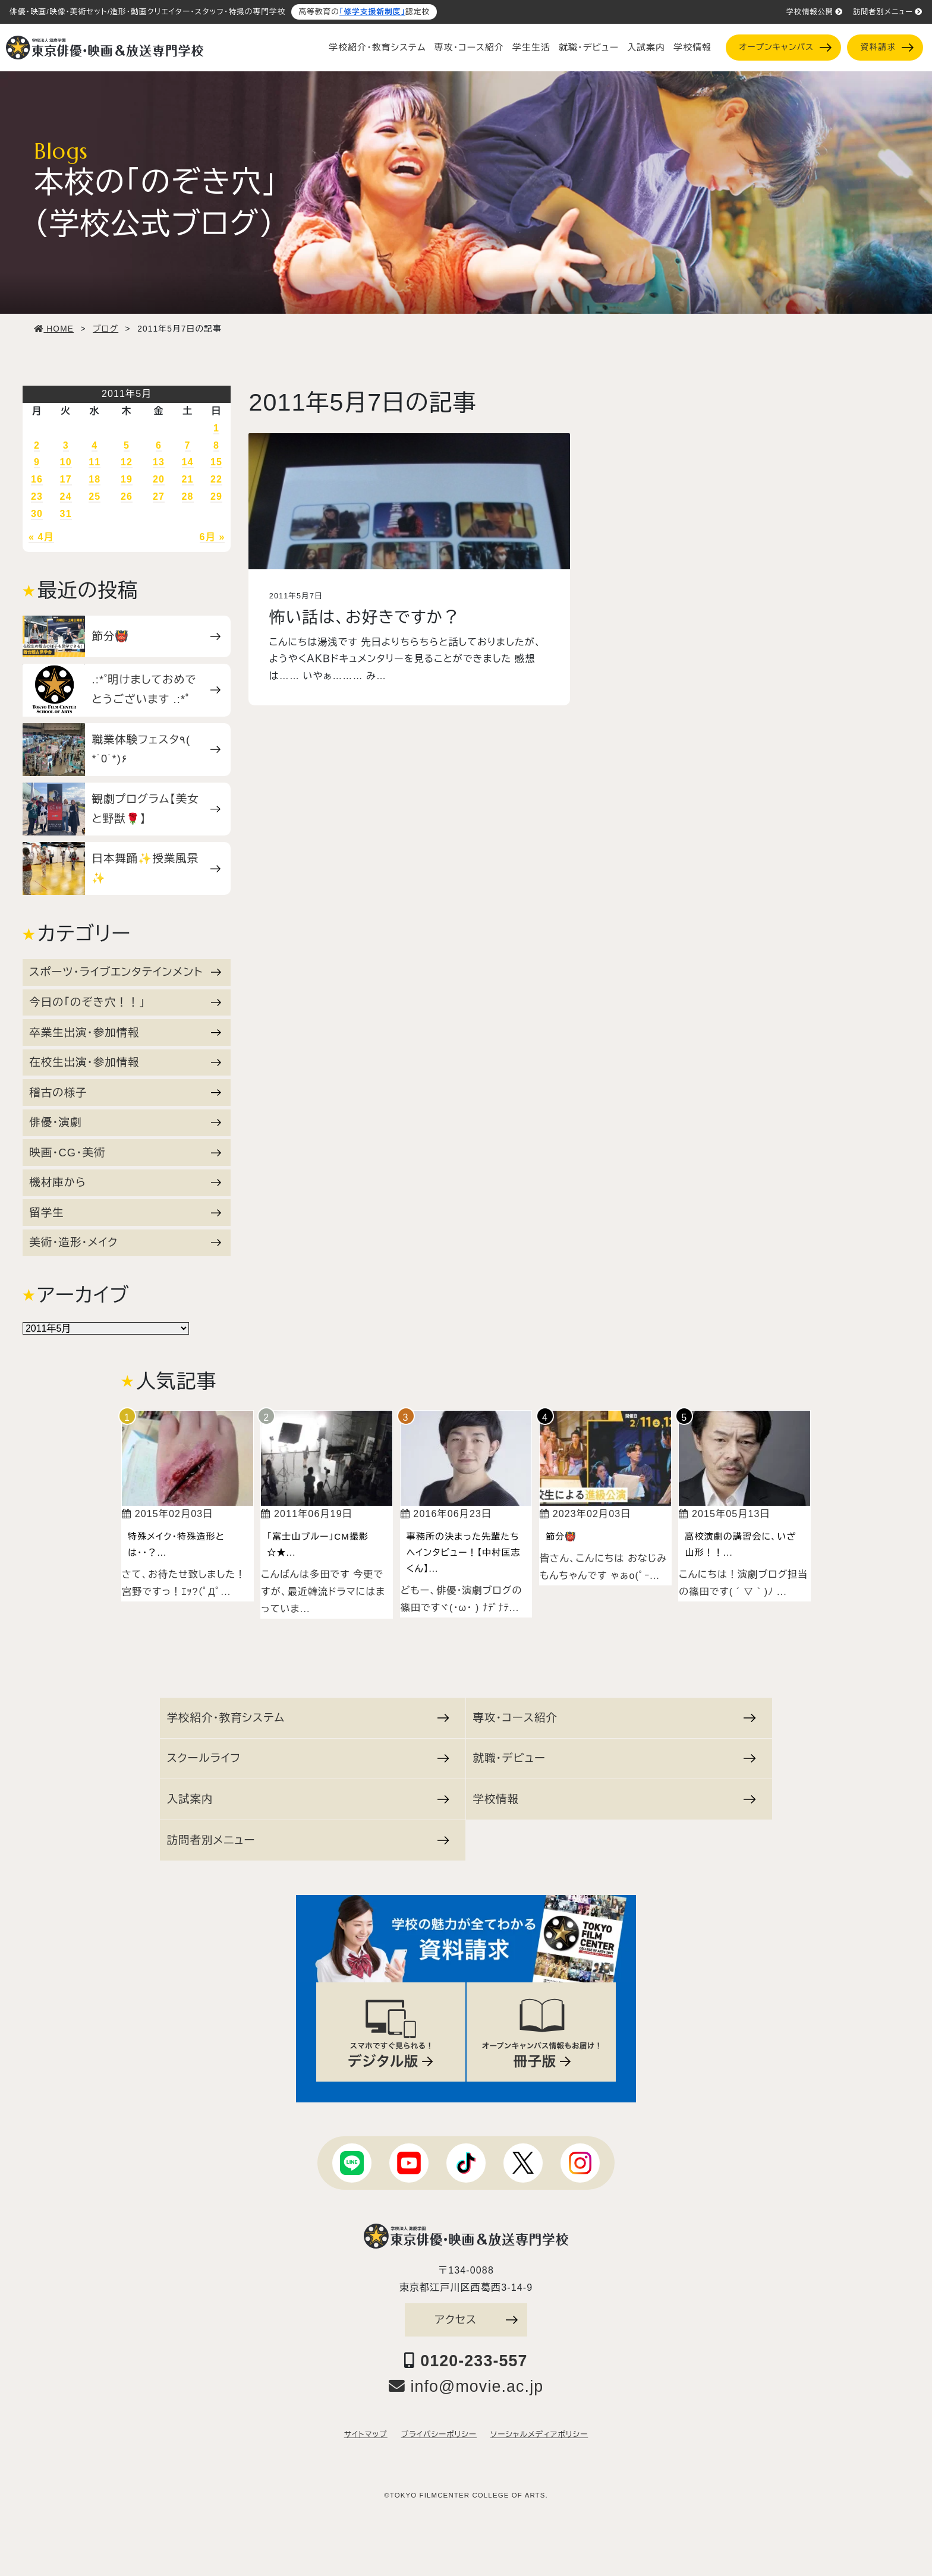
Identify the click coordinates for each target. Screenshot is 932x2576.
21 (188, 479)
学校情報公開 (814, 12)
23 (37, 496)
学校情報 (692, 47)
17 (66, 479)
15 (216, 462)
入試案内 (646, 47)
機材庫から (125, 1182)
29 (216, 496)
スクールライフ (308, 1758)
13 (159, 462)
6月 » (212, 537)
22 (216, 479)
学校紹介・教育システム (377, 47)
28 (188, 496)
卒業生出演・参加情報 (125, 1032)
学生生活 (531, 47)
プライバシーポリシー (439, 2434)
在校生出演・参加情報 (125, 1062)
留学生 (125, 1212)
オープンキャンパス (785, 47)
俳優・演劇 (125, 1122)
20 (159, 479)
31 (66, 514)
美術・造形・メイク (125, 1242)
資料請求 (887, 47)
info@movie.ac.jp (466, 2386)
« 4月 (41, 537)
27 (159, 496)
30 (37, 514)
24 (66, 496)
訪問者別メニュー (887, 12)
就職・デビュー (589, 47)
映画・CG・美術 (125, 1152)
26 (127, 496)
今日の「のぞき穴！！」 (125, 1002)
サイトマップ (366, 2434)
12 (127, 462)
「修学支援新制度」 (372, 12)
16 (37, 479)
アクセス (476, 2319)
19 (127, 479)
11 (94, 462)
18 (94, 479)
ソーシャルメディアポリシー (539, 2434)
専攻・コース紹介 (469, 47)
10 (66, 462)
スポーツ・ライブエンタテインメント (125, 972)
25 (94, 496)
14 (188, 462)
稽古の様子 (125, 1092)
